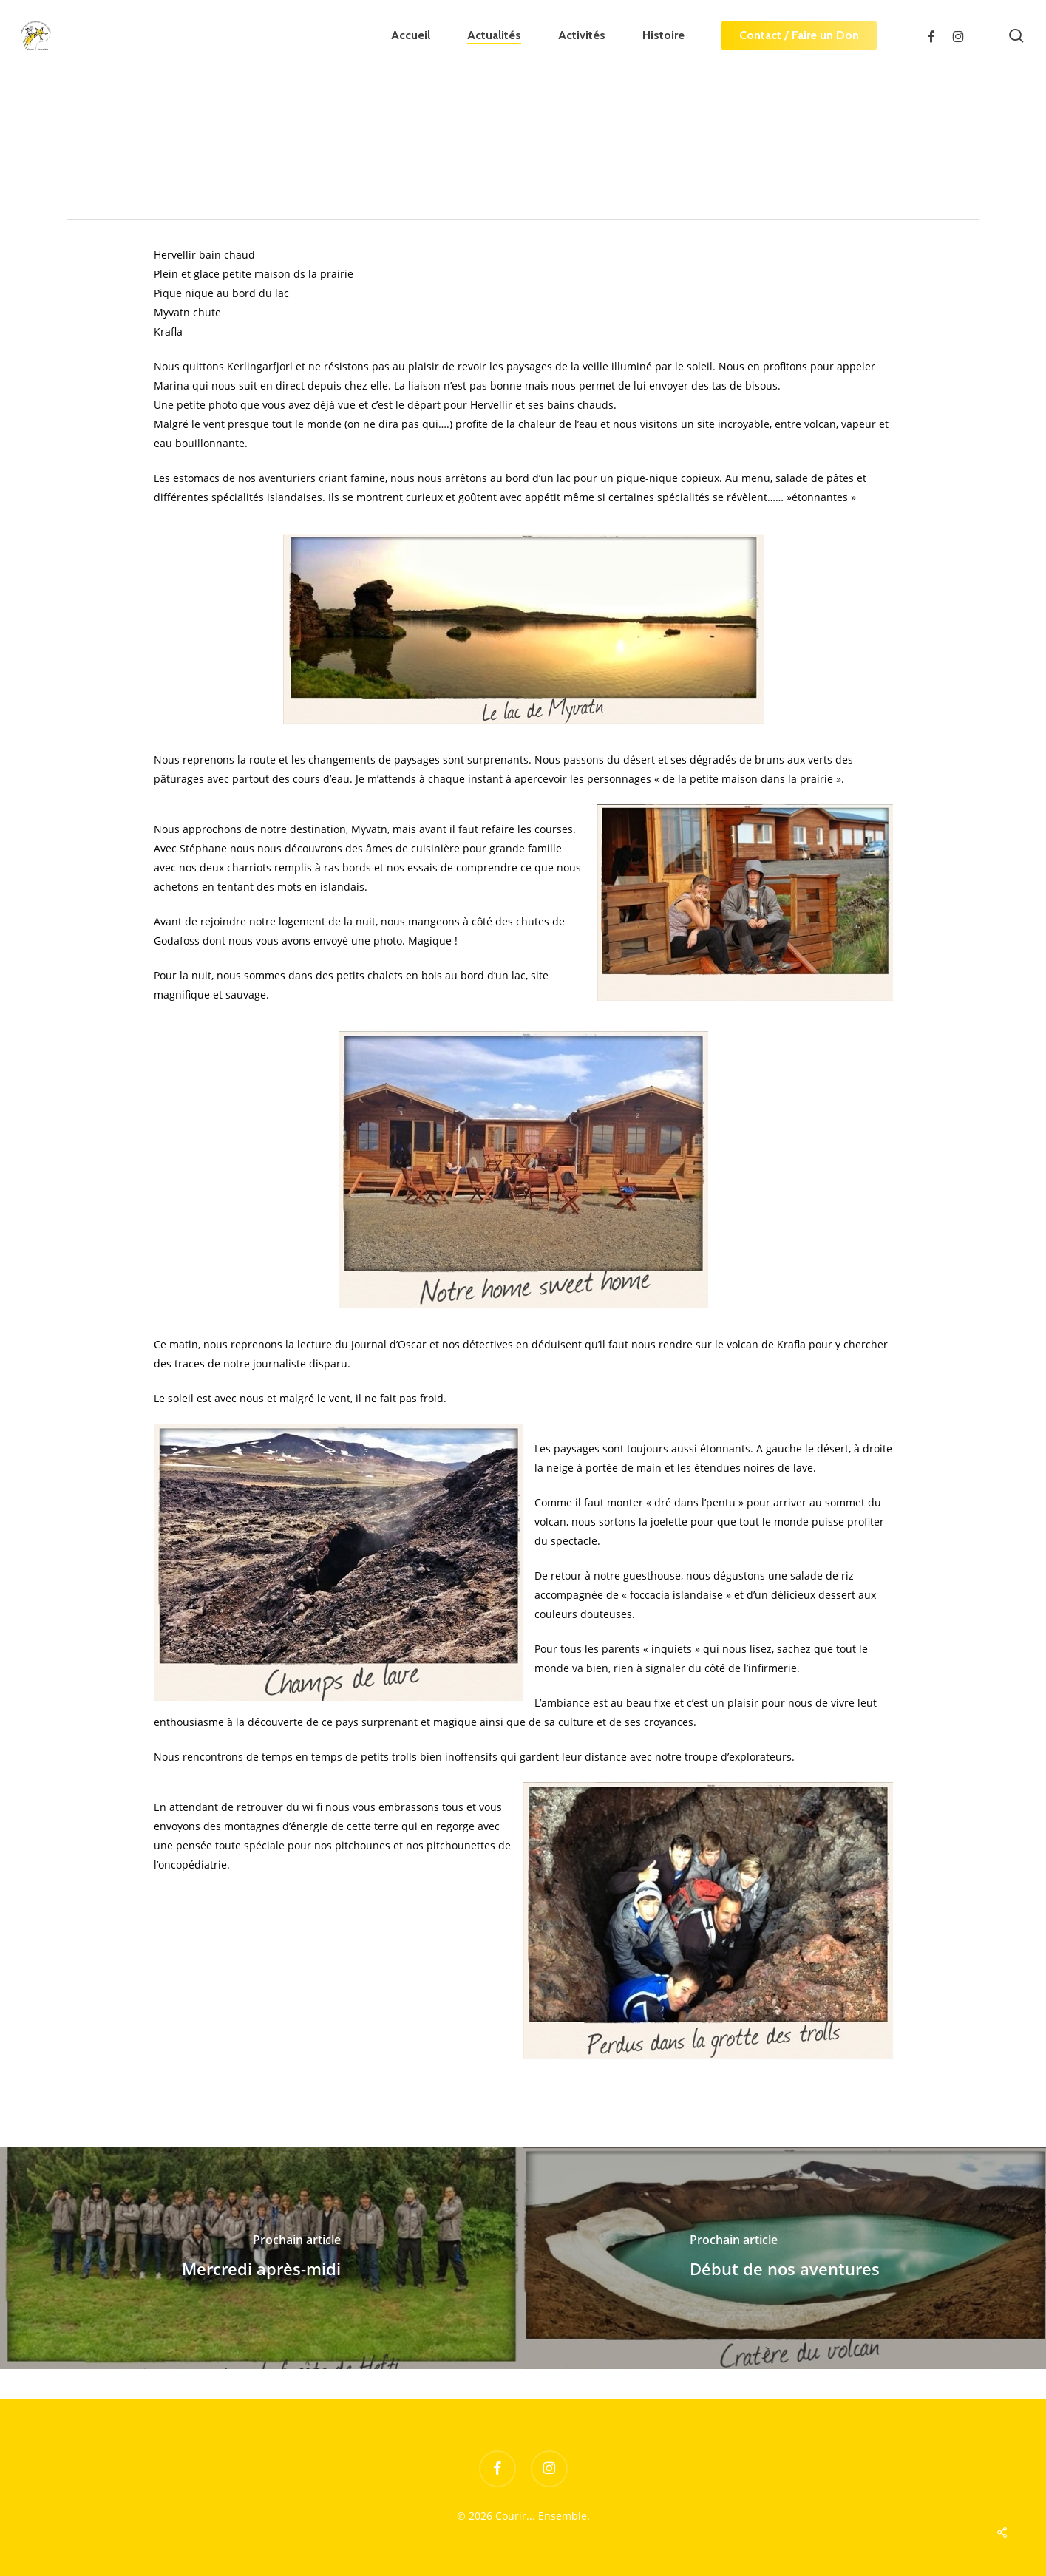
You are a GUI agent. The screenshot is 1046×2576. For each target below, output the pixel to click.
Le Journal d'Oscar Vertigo (263, 172)
